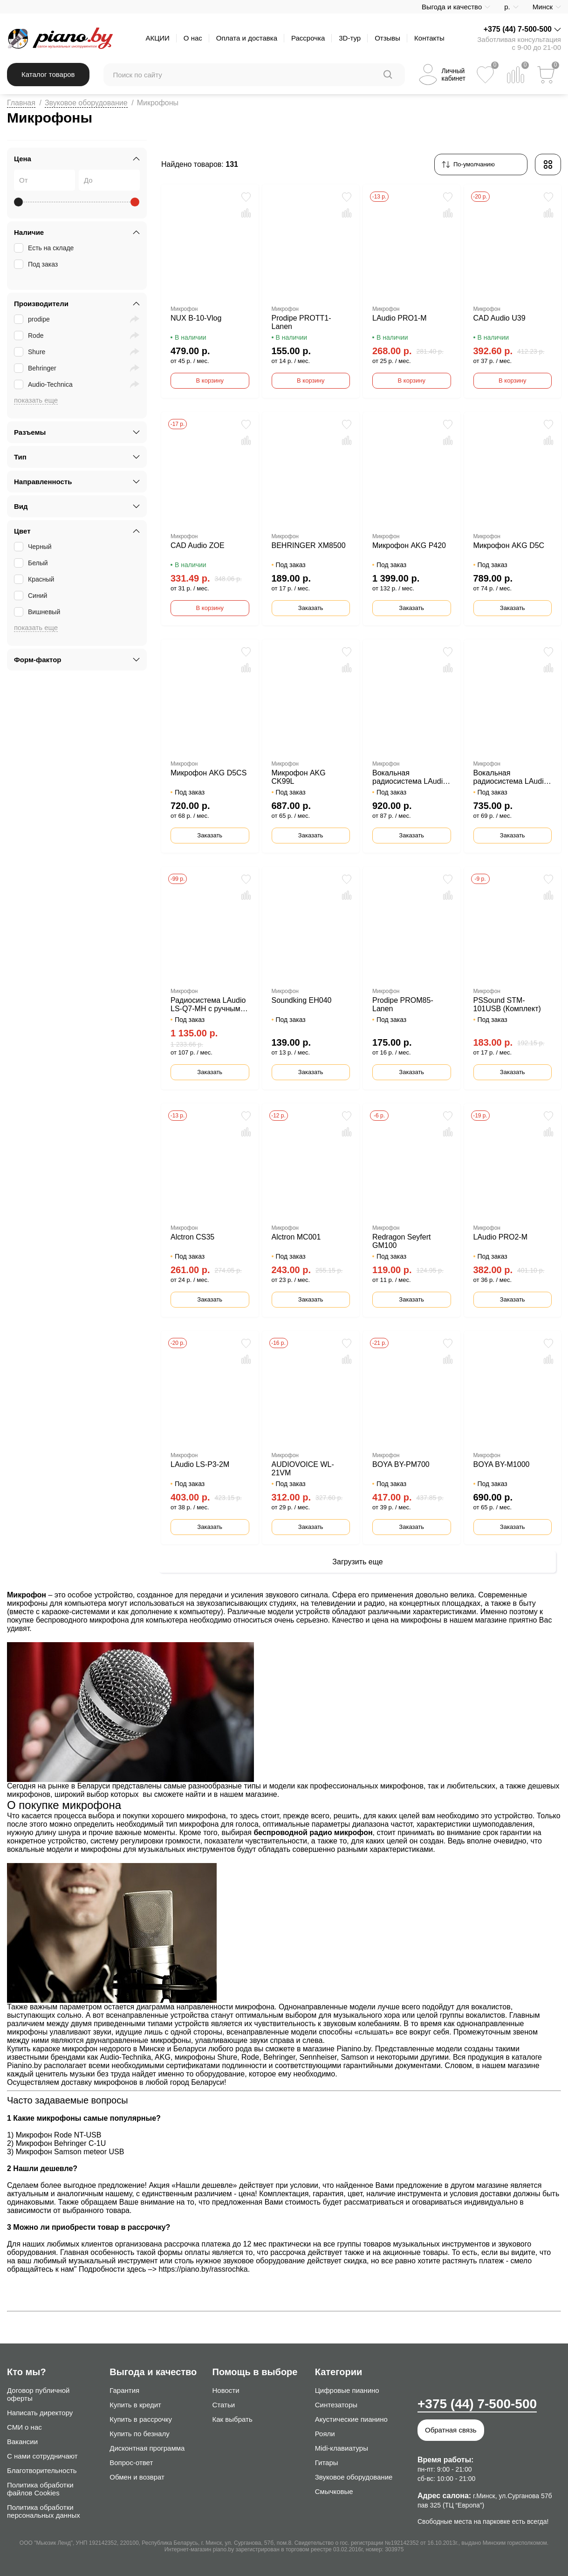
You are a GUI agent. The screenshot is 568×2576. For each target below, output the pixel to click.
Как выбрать (232, 2419)
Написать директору (40, 2413)
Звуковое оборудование (86, 103)
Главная (21, 103)
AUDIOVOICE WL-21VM (303, 1468)
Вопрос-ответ (131, 2462)
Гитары (326, 2462)
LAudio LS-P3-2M (200, 1464)
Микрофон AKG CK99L (299, 777)
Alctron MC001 (296, 1237)
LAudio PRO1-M (399, 318)
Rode (29, 335)
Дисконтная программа (147, 2448)
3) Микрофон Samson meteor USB (65, 2152)
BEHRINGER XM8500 (309, 545)
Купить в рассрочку (140, 2419)
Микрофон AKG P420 (409, 545)
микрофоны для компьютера (56, 1603)
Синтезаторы (336, 2405)
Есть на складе (45, 248)
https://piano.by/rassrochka (202, 2269)
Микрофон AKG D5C (509, 545)
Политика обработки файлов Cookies (40, 2489)
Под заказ (37, 264)
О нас (193, 38)
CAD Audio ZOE (198, 545)
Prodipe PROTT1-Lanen (301, 322)
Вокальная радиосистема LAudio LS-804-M (409, 777)
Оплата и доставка (246, 38)
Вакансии (22, 2442)
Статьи (223, 2405)
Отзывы (387, 38)
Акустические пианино (351, 2419)
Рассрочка (308, 38)
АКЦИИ (157, 38)
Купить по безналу (139, 2434)
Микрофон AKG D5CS (208, 773)
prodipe (33, 319)
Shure (30, 352)
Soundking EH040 (302, 1000)
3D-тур (350, 38)
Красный (35, 579)
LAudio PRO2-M (500, 1237)
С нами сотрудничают (42, 2456)
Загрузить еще (357, 1562)
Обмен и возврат (136, 2477)
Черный (34, 546)
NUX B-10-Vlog (196, 318)
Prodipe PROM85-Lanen (402, 1004)
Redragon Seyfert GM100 (401, 1241)
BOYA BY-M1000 (501, 1464)
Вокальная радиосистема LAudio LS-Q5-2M (510, 777)
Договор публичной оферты (38, 2394)
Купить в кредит (135, 2405)
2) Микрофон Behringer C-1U (56, 2143)
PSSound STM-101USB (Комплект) (507, 1004)
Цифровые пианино (347, 2390)
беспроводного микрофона (82, 1620)
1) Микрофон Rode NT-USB (54, 2135)
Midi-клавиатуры (341, 2448)
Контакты (429, 38)
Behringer (36, 368)
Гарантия (124, 2390)
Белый (32, 563)
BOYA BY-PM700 (401, 1464)
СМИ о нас (24, 2427)
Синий (31, 595)
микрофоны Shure (206, 2057)
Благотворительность (42, 2470)
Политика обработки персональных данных (43, 2511)
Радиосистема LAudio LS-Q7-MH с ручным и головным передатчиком (208, 1004)
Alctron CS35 (192, 1237)
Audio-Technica (44, 384)
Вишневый (38, 612)
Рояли (325, 2434)
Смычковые (334, 2491)
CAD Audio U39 (499, 318)
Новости (226, 2390)
